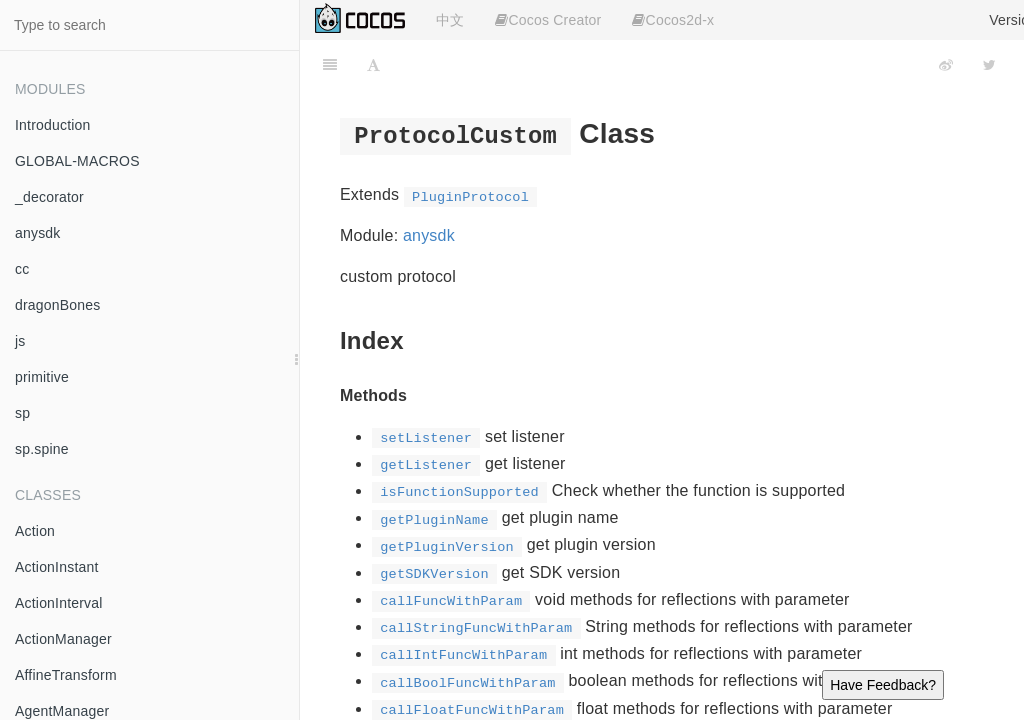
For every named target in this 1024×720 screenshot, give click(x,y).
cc (22, 269)
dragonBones (58, 305)
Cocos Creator (548, 20)
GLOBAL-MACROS (77, 161)
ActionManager (63, 639)
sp (22, 413)
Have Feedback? (883, 685)
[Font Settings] (373, 65)
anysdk (38, 233)
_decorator (49, 197)
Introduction (53, 125)
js (20, 341)
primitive (42, 377)
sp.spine (42, 449)
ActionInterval (59, 603)
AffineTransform (66, 675)
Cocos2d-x (673, 20)
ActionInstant (57, 567)
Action (35, 531)
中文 (450, 20)
